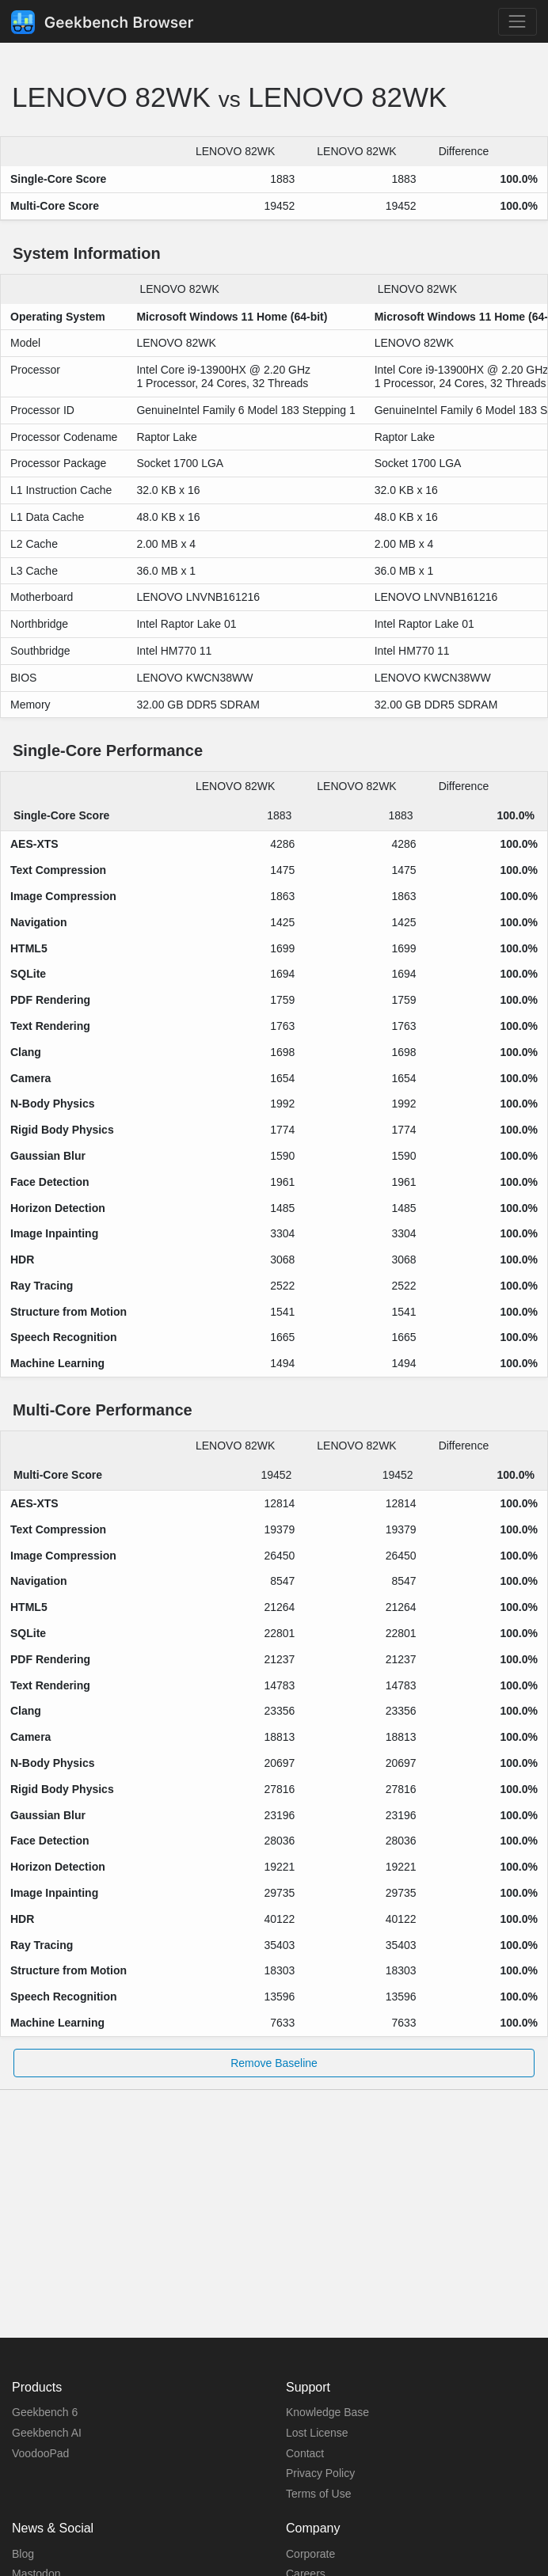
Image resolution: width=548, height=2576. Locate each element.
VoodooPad (40, 2453)
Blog (23, 2554)
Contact (305, 2453)
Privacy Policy (320, 2473)
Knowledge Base (327, 2412)
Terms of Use (318, 2493)
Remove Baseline (274, 2063)
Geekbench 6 (45, 2412)
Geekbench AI (47, 2432)
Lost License (317, 2432)
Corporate (310, 2554)
